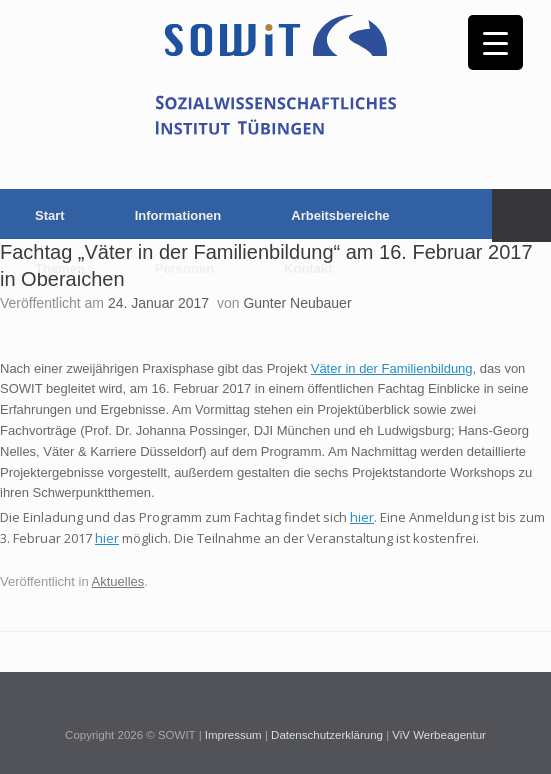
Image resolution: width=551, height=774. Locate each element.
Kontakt (308, 268)
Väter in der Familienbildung (392, 368)
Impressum (233, 735)
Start (50, 215)
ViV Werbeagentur (439, 735)
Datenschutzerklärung (327, 735)
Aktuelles (118, 581)
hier (362, 517)
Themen (60, 268)
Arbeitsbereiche (340, 215)
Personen (184, 268)
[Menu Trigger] (495, 42)
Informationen (178, 215)
